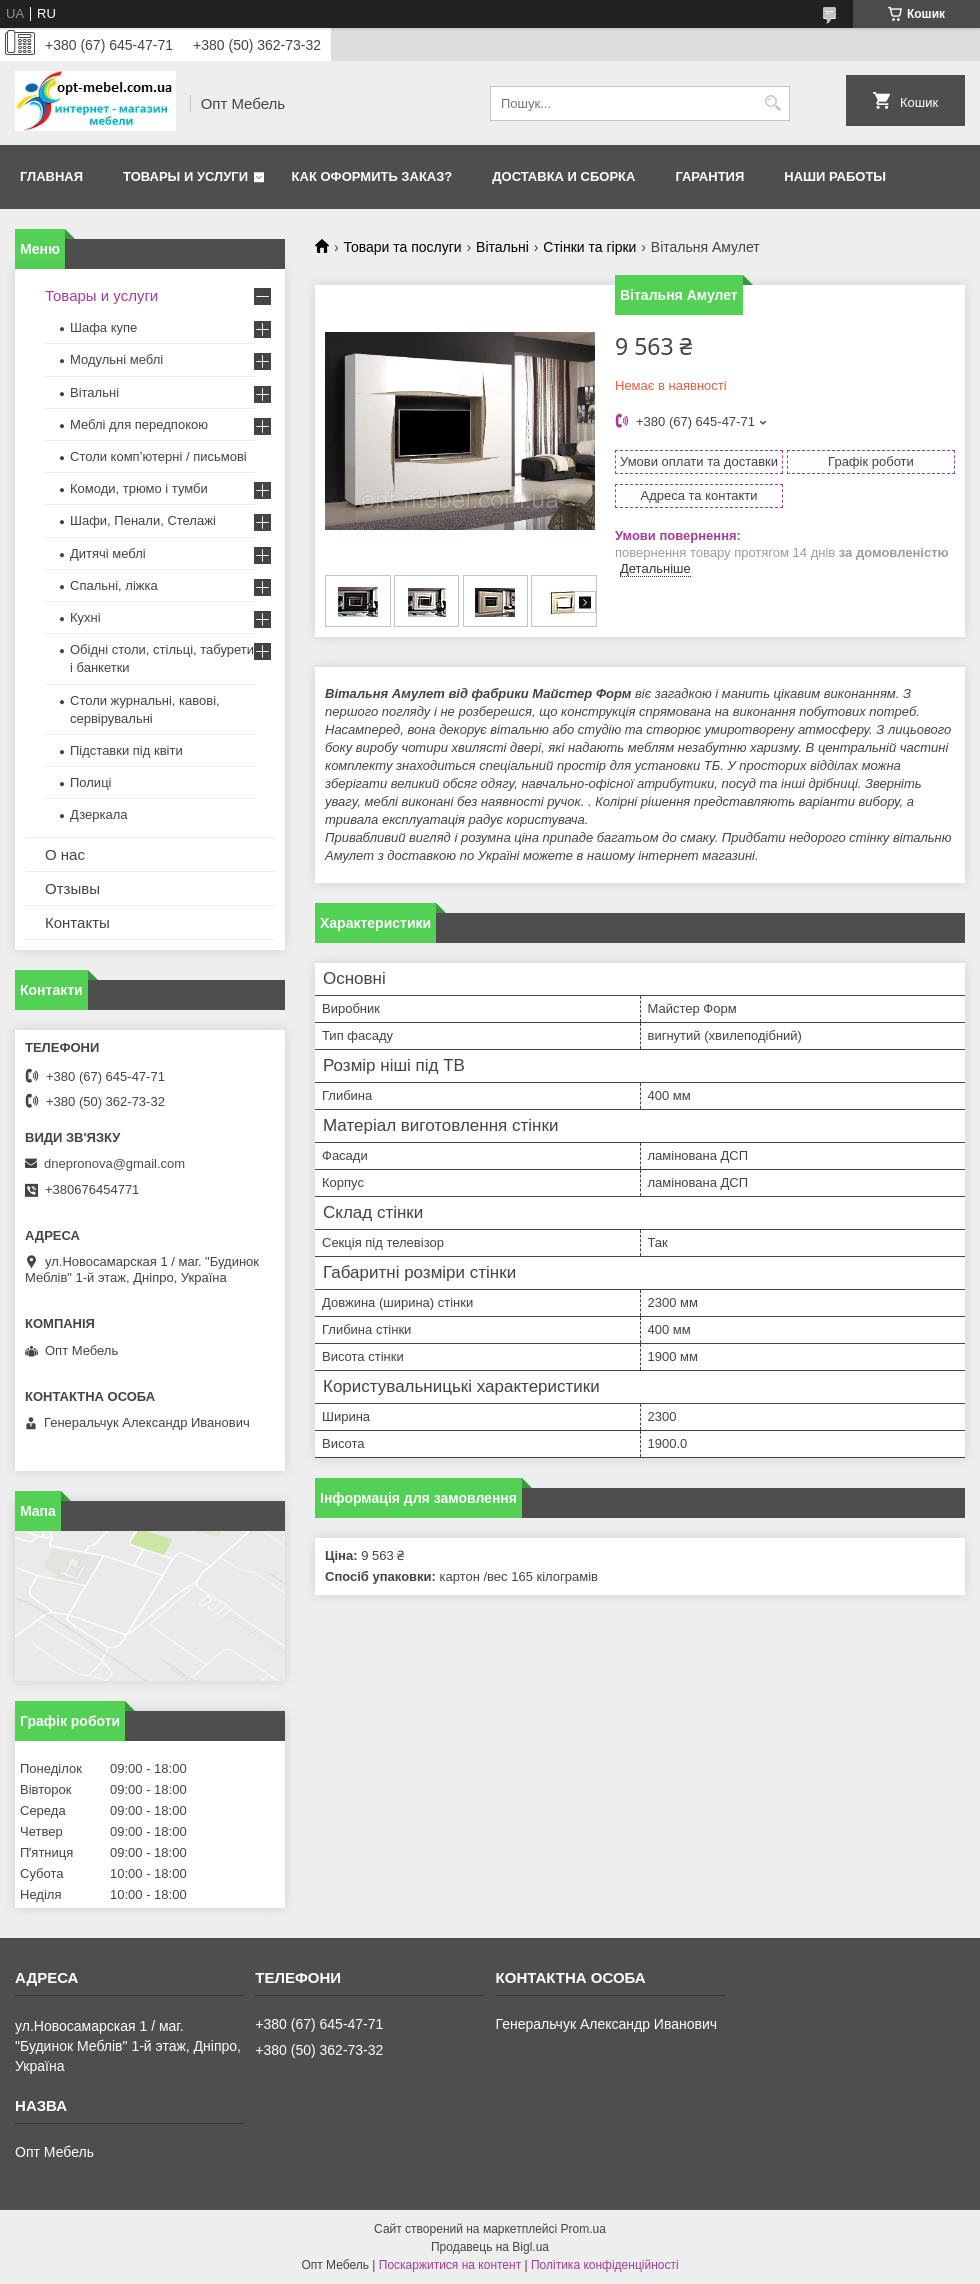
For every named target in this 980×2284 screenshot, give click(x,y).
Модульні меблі (116, 359)
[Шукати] (772, 103)
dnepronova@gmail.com (114, 1163)
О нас (65, 854)
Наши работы (835, 176)
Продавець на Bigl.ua (490, 2247)
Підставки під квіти (126, 750)
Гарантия (709, 176)
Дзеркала (99, 814)
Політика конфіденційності (605, 2265)
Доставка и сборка (563, 176)
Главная (51, 176)
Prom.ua (583, 2229)
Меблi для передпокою (139, 424)
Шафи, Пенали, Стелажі (143, 520)
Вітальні (502, 247)
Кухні (85, 617)
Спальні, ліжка (114, 585)
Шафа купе (103, 327)
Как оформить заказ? (372, 176)
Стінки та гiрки (589, 247)
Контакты (77, 922)
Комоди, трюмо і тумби (139, 488)
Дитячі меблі (108, 553)
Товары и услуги (185, 176)
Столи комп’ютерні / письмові (158, 456)
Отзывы (72, 888)
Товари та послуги (402, 247)
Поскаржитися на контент (450, 2265)
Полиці (90, 782)
